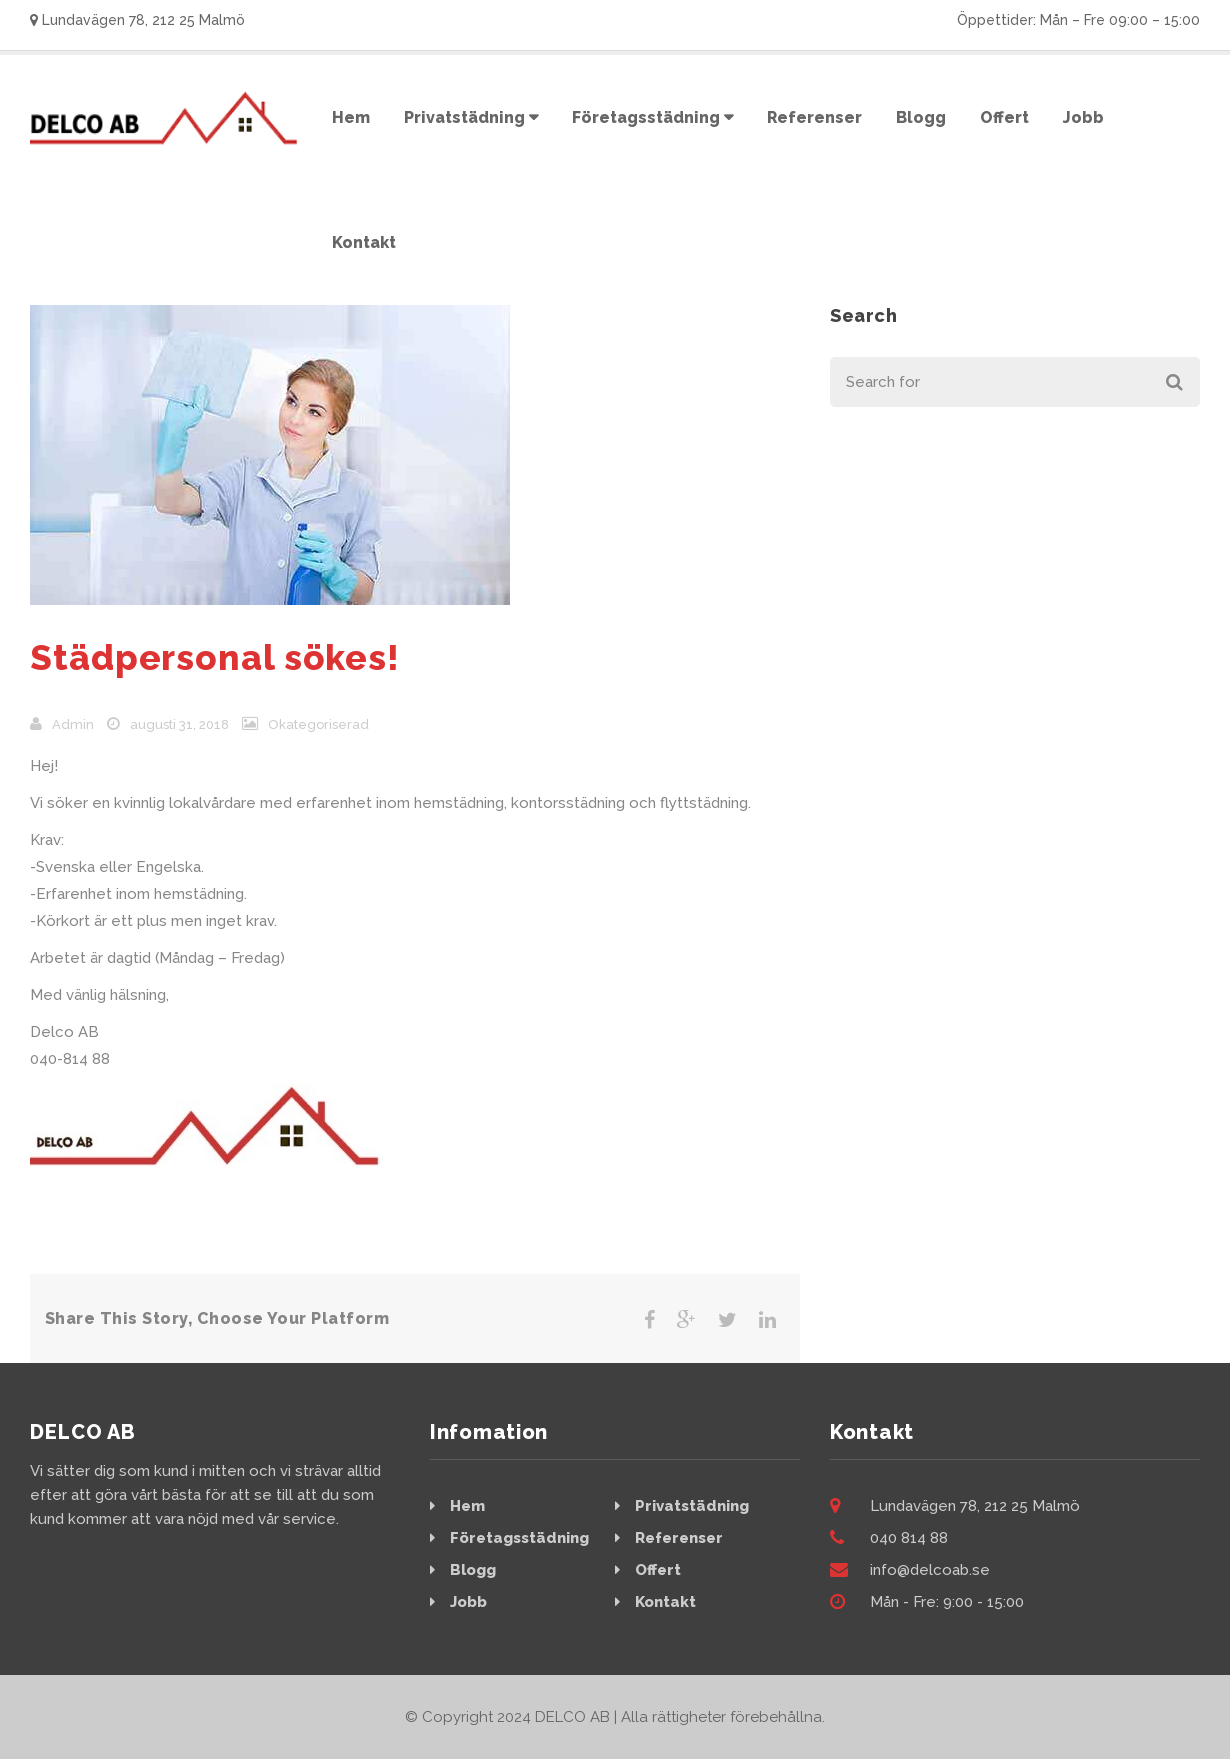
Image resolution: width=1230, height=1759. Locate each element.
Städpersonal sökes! (215, 657)
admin (73, 724)
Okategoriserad (318, 724)
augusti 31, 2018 (179, 724)
